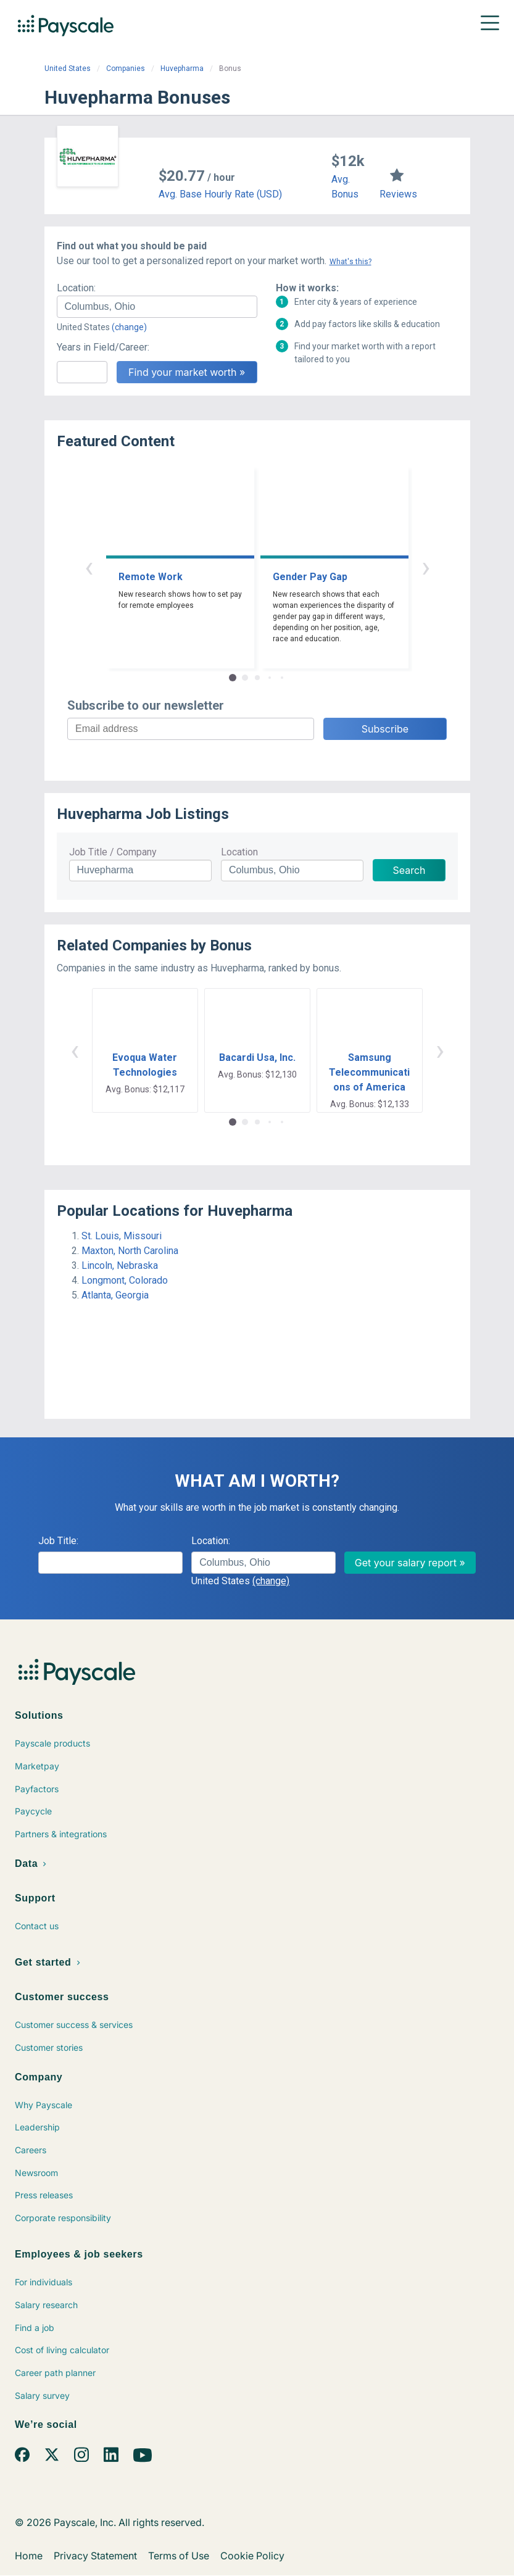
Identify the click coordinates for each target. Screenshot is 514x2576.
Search (408, 870)
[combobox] (157, 307)
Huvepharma (182, 68)
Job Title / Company (113, 852)
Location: (76, 288)
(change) (129, 327)
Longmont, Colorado (124, 1280)
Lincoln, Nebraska (119, 1265)
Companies (125, 68)
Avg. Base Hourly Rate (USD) (220, 194)
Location (239, 852)
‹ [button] (89, 566)
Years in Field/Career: (103, 347)
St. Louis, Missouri (121, 1236)
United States (67, 68)
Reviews (398, 194)
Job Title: (58, 1541)
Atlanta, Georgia (115, 1295)
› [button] (425, 566)
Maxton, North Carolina (129, 1251)
